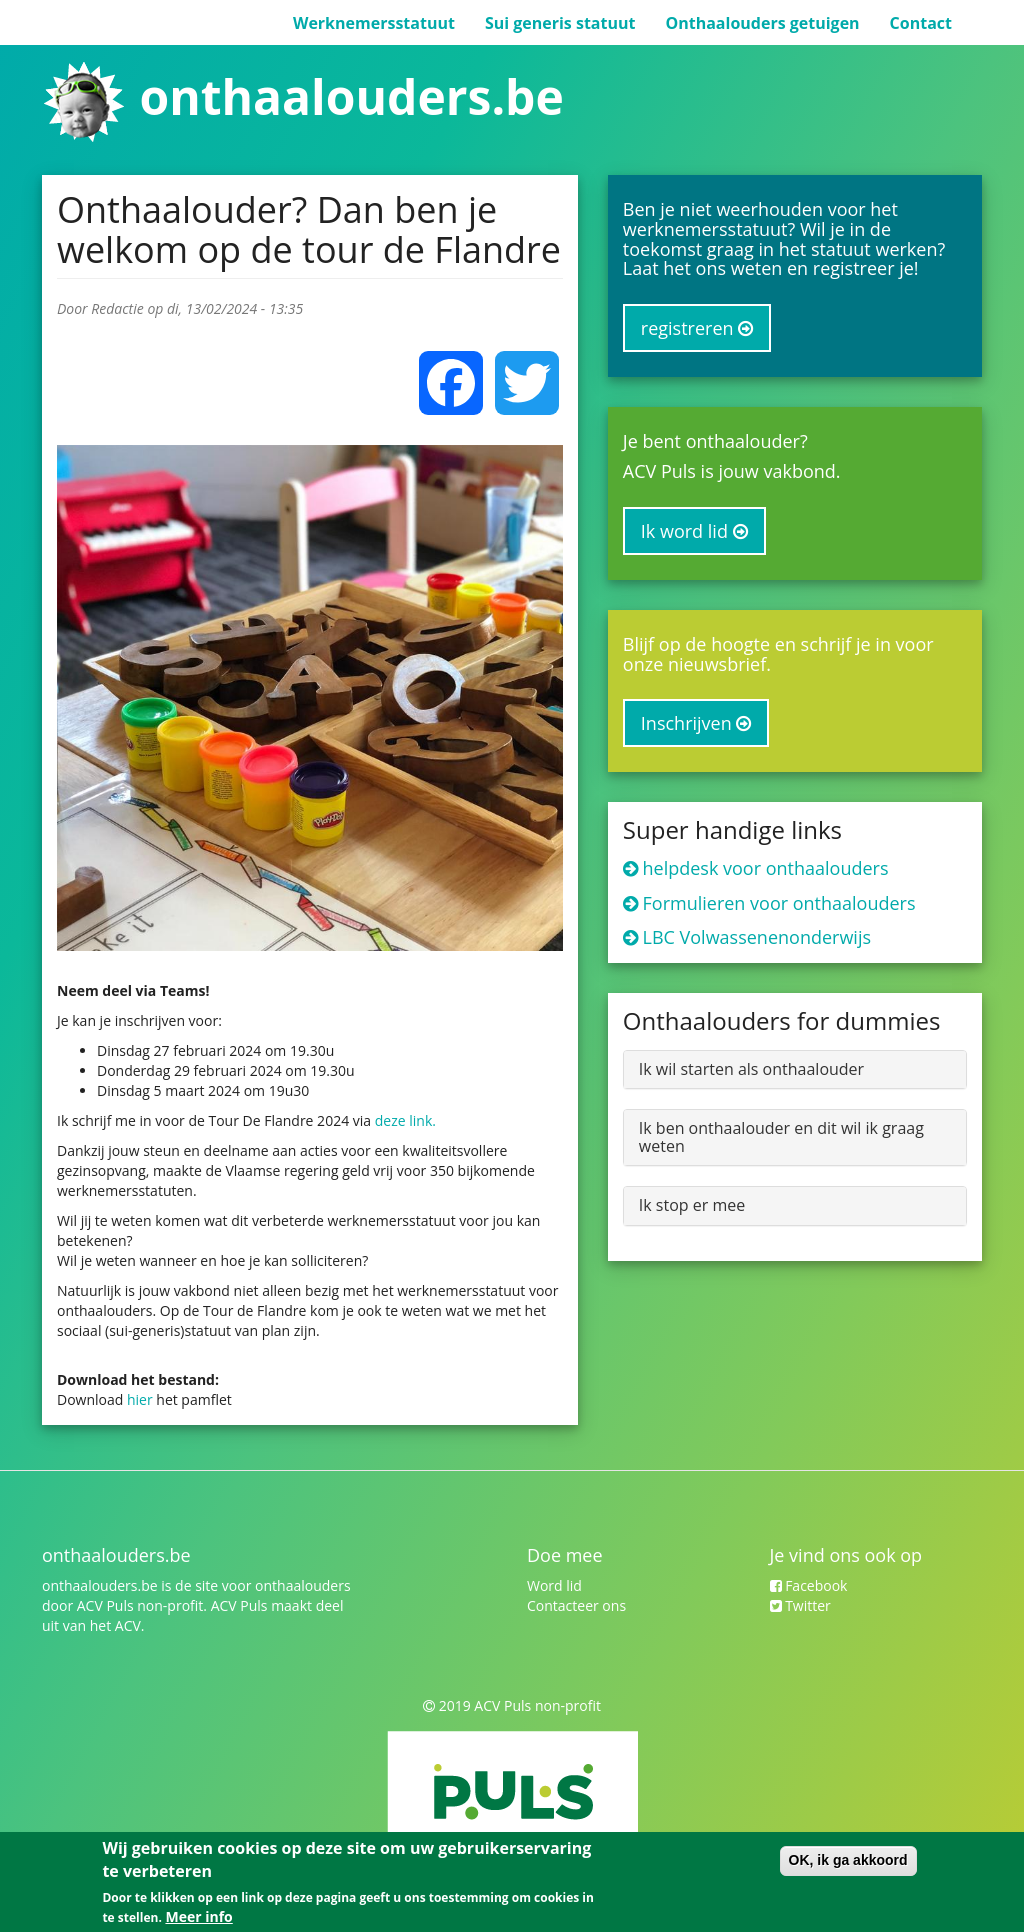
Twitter (800, 1605)
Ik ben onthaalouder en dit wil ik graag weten (781, 1137)
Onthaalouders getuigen (762, 23)
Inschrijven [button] (696, 723)
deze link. (405, 1120)
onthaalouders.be (351, 96)
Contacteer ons (576, 1605)
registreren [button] (697, 328)
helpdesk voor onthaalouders (766, 868)
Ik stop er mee (692, 1205)
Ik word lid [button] (694, 531)
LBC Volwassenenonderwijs (757, 937)
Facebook (809, 1585)
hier (141, 1399)
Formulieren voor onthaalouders (779, 903)
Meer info (198, 1916)
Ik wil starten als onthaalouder (751, 1069)
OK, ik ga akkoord (848, 1860)
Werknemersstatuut (374, 23)
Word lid (554, 1585)
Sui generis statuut (560, 23)
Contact (921, 23)
